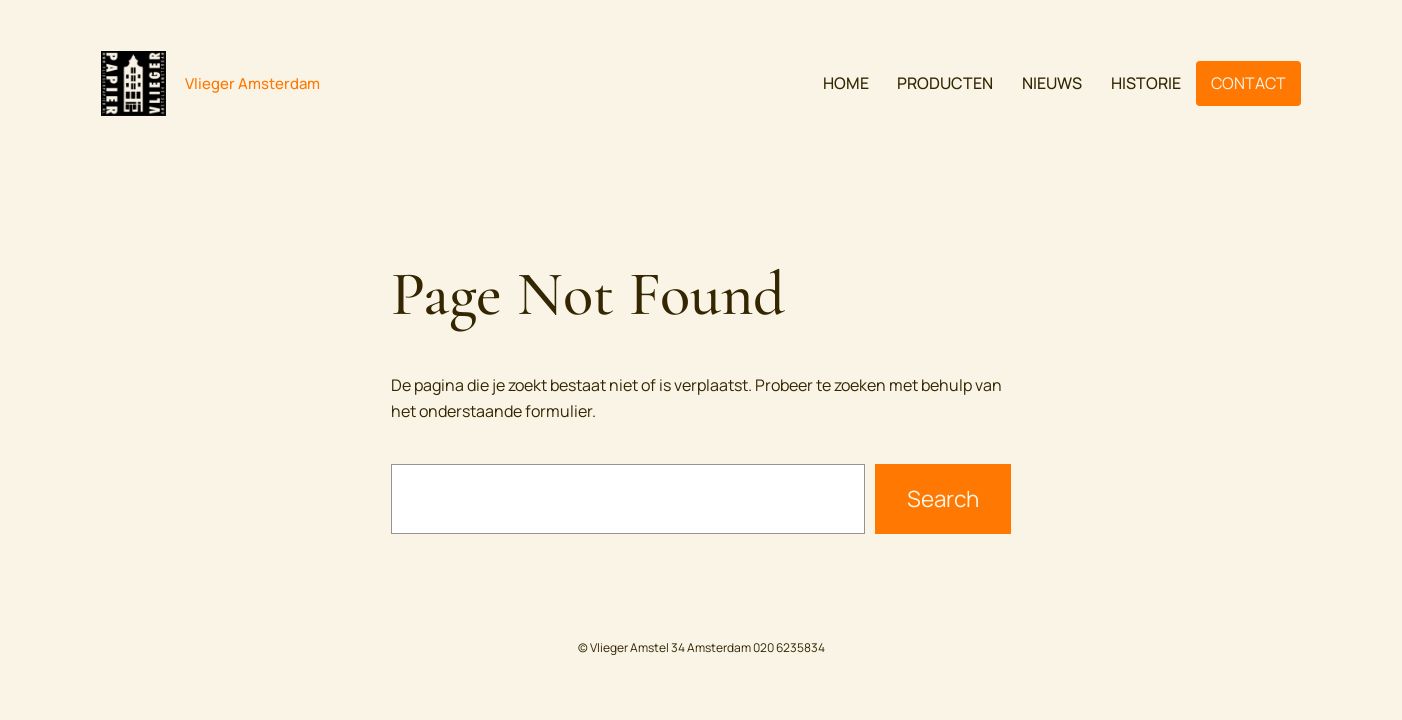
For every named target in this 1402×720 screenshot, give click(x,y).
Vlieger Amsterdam (252, 83)
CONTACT (1248, 83)
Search (943, 498)
